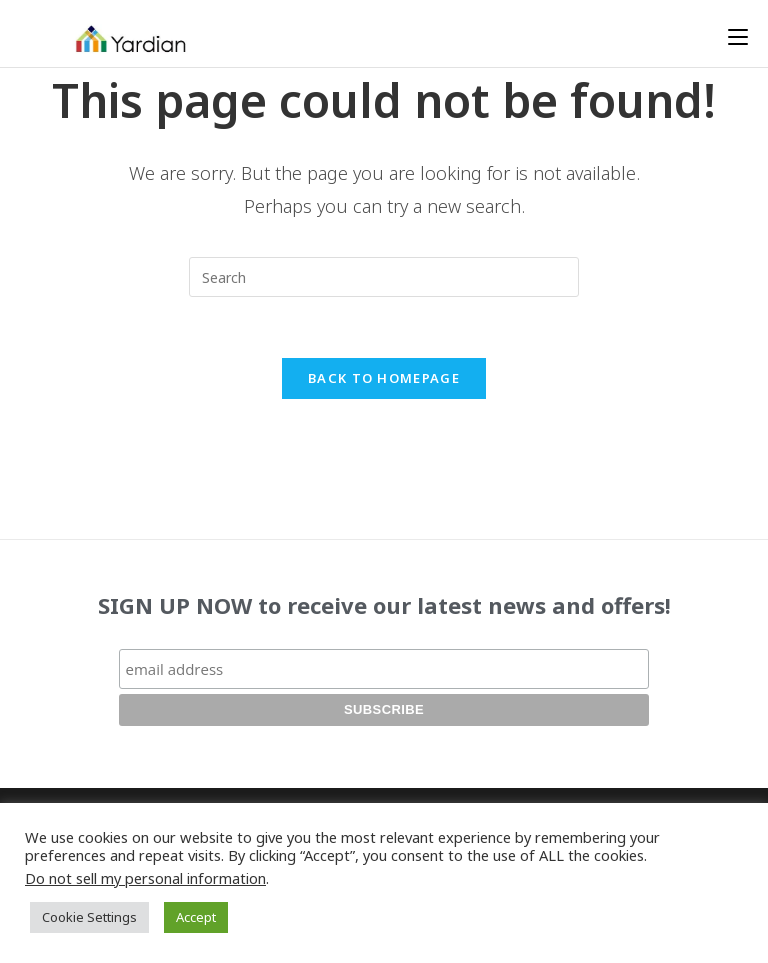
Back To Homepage (384, 378)
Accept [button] (196, 917)
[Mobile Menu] (738, 37)
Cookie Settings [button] (89, 917)
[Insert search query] (384, 277)
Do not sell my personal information (145, 878)
